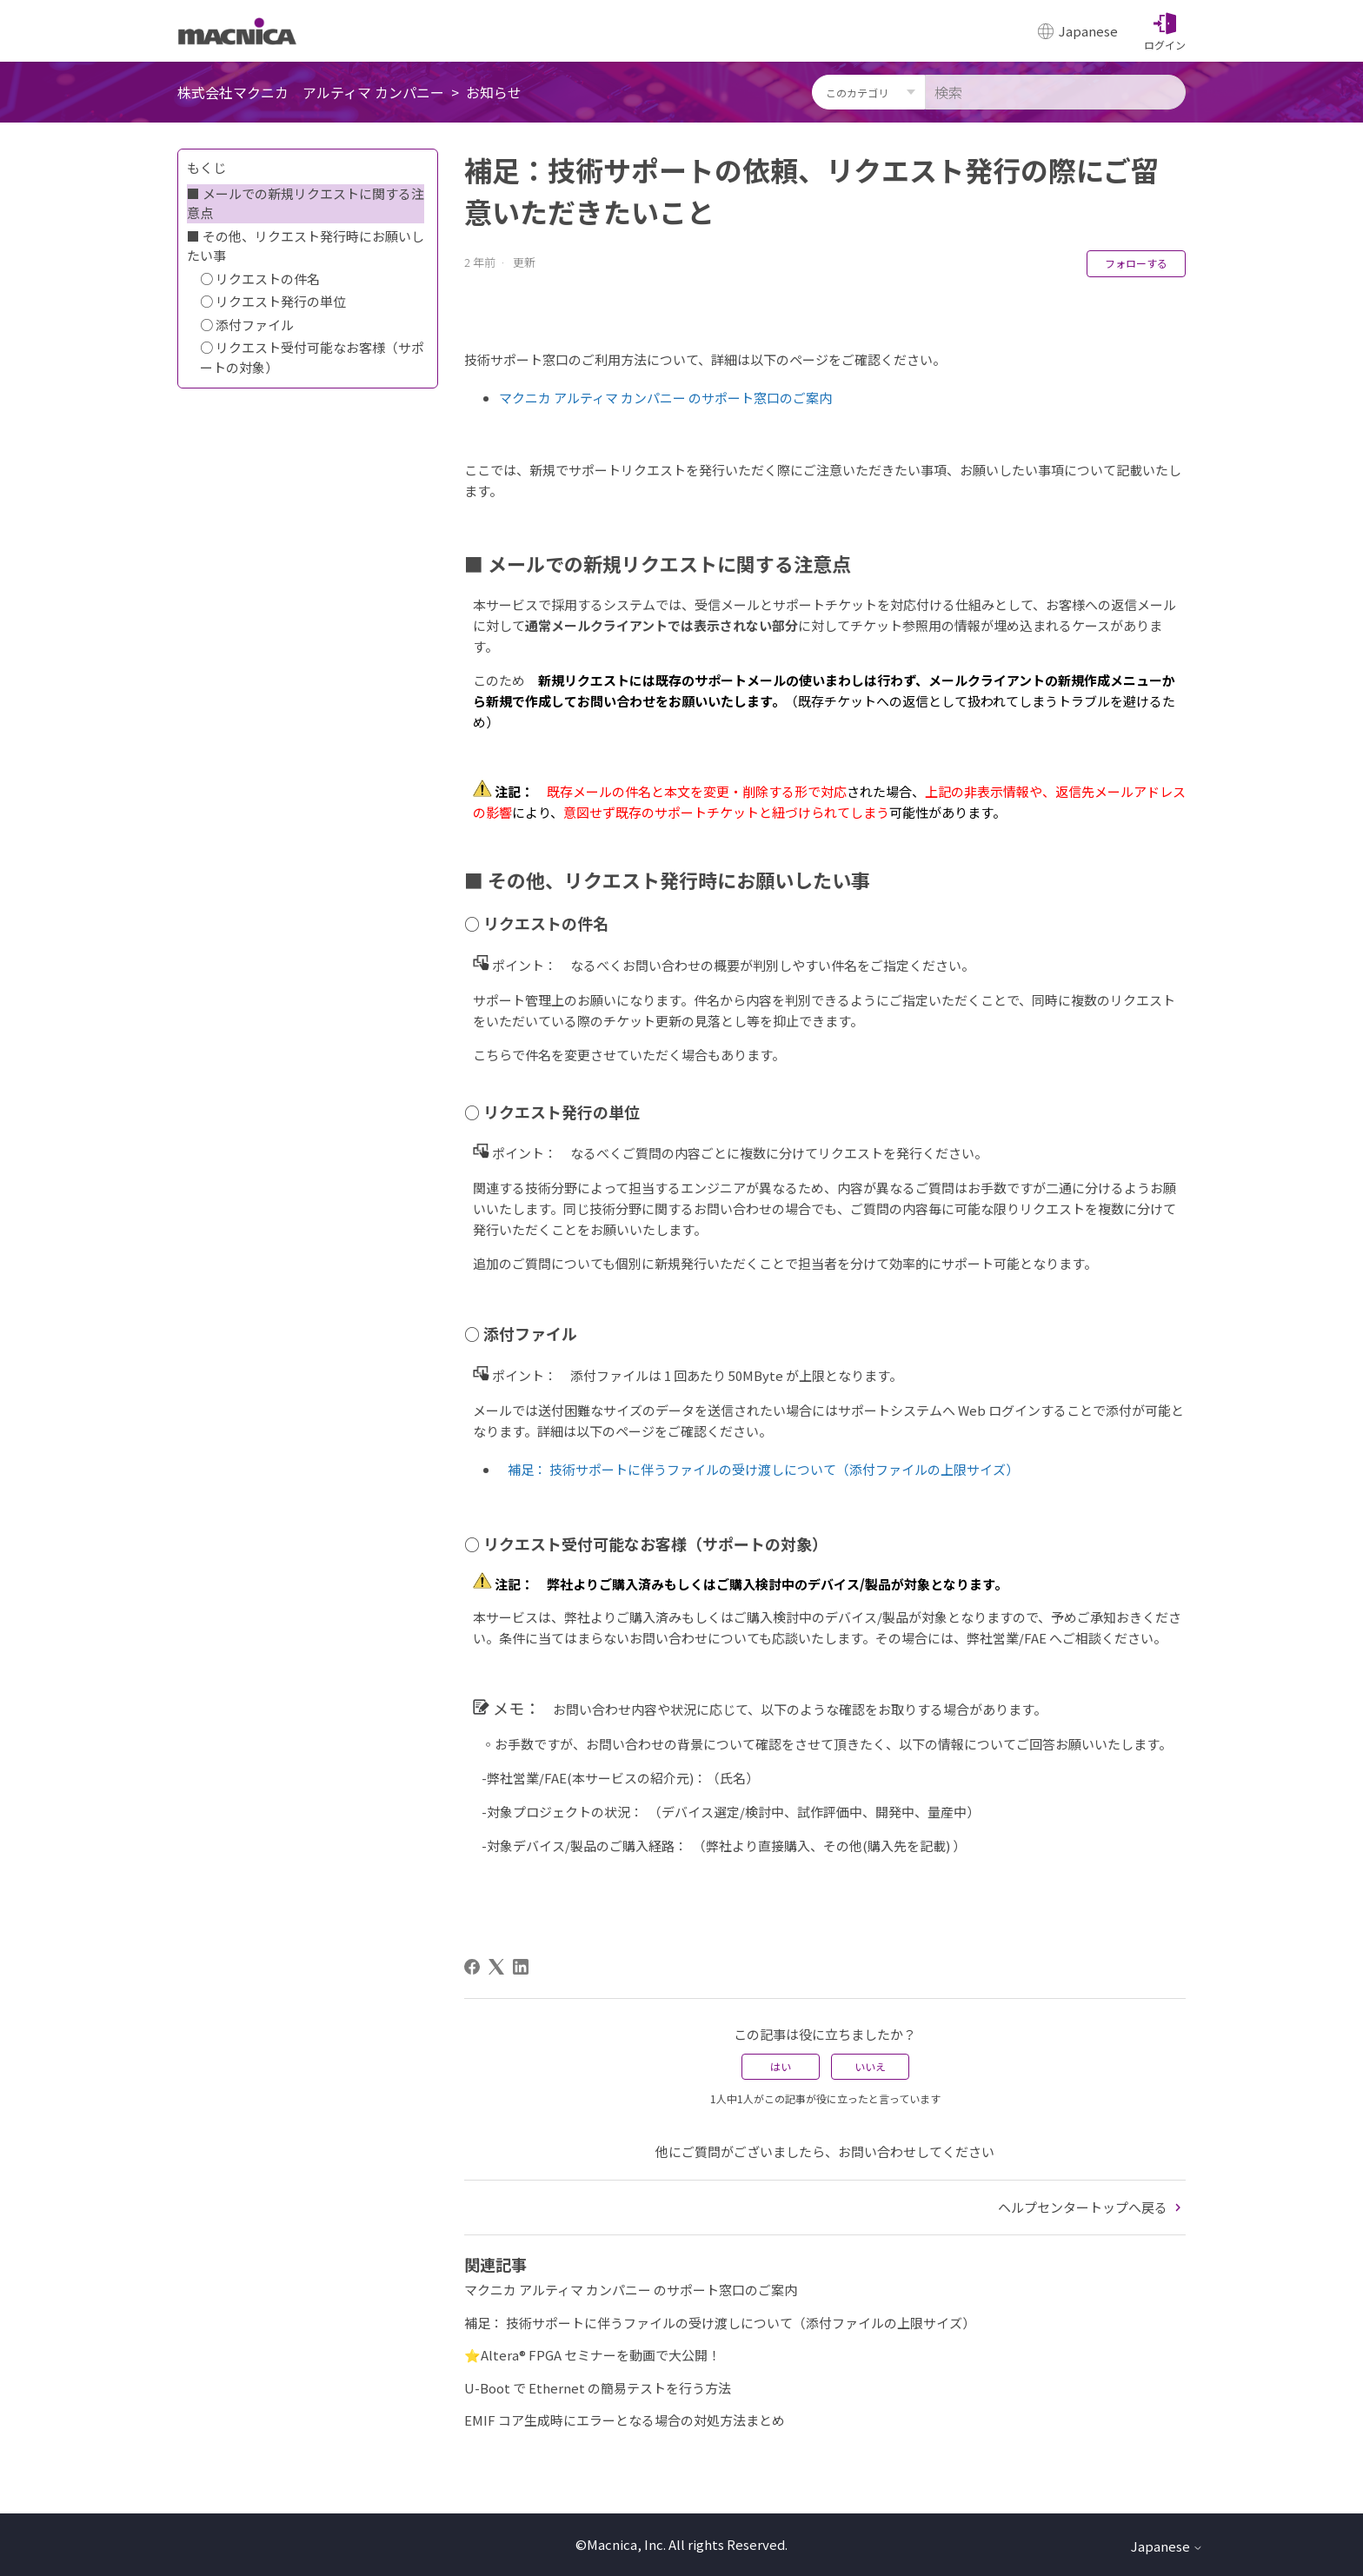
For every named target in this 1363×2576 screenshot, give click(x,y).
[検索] (1055, 92)
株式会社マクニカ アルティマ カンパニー (310, 92)
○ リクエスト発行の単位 (273, 301)
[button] (1165, 31)
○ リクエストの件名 (260, 278)
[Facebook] (472, 1967)
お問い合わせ (877, 2151)
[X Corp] (496, 1967)
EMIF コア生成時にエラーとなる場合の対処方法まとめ (624, 2420)
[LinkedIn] (521, 1967)
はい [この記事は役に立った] (780, 2066)
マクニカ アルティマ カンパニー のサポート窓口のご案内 (665, 397)
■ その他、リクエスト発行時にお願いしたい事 (305, 246)
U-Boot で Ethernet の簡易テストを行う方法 (597, 2388)
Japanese (1167, 2546)
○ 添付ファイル (247, 324)
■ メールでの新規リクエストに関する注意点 (305, 203)
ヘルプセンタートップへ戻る (1092, 2207)
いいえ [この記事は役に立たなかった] (870, 2066)
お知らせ (494, 92)
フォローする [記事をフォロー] (1136, 263)
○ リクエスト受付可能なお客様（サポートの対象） (312, 357)
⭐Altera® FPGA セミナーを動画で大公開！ (592, 2355)
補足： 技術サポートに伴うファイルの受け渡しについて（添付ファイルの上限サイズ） (763, 1469)
